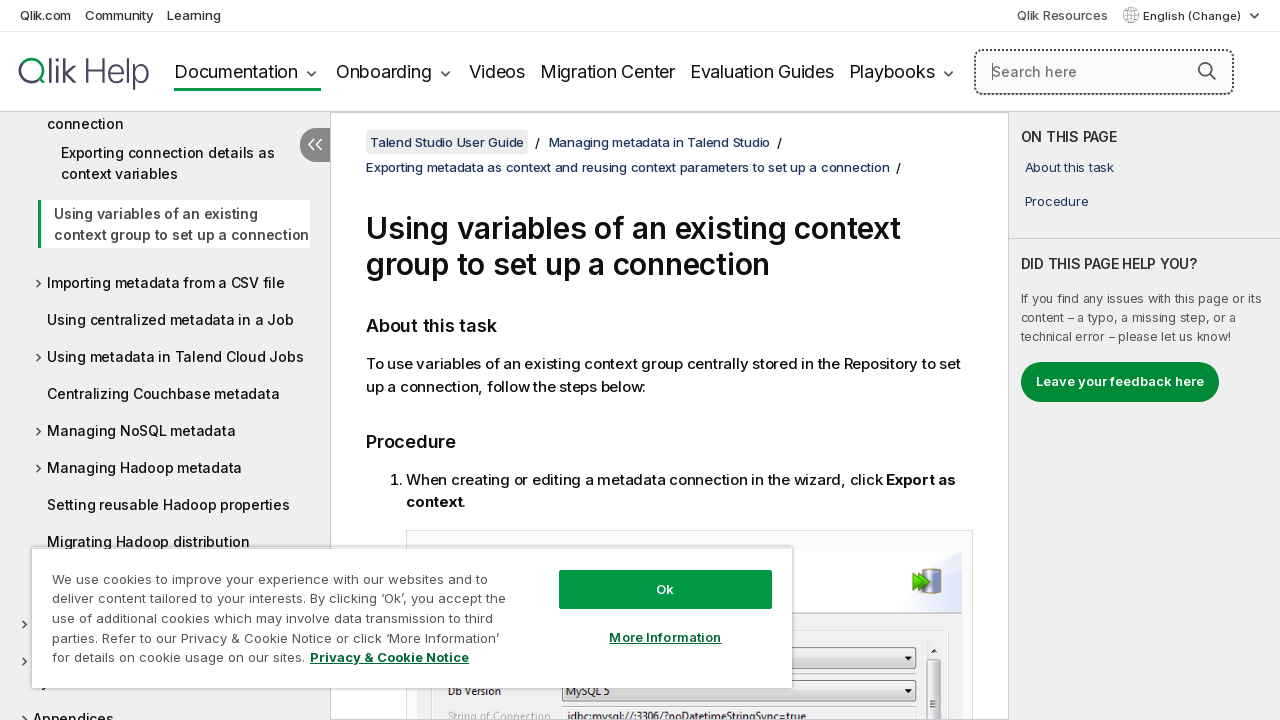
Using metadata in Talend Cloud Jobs (175, 356)
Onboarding (384, 71)
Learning (193, 15)
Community (119, 15)
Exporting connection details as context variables (167, 163)
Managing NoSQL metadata (141, 430)
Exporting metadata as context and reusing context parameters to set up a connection (627, 167)
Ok (650, 574)
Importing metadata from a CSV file (166, 282)
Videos (497, 71)
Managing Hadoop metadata (144, 467)
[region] (403, 610)
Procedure (1057, 201)
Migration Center (607, 71)
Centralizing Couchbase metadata (163, 393)
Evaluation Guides (762, 71)
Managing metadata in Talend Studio (660, 142)
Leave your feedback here (1120, 381)
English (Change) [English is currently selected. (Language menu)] (1193, 16)
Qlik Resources (1062, 15)
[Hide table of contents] (315, 145)
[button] (1207, 71)
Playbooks (892, 71)
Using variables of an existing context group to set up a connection (181, 224)
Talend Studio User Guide (447, 142)
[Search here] (1104, 72)
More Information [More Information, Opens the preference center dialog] (650, 622)
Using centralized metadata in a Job (170, 319)
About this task (1069, 167)
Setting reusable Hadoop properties (168, 504)
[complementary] (1144, 416)
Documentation (236, 71)
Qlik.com (45, 15)
